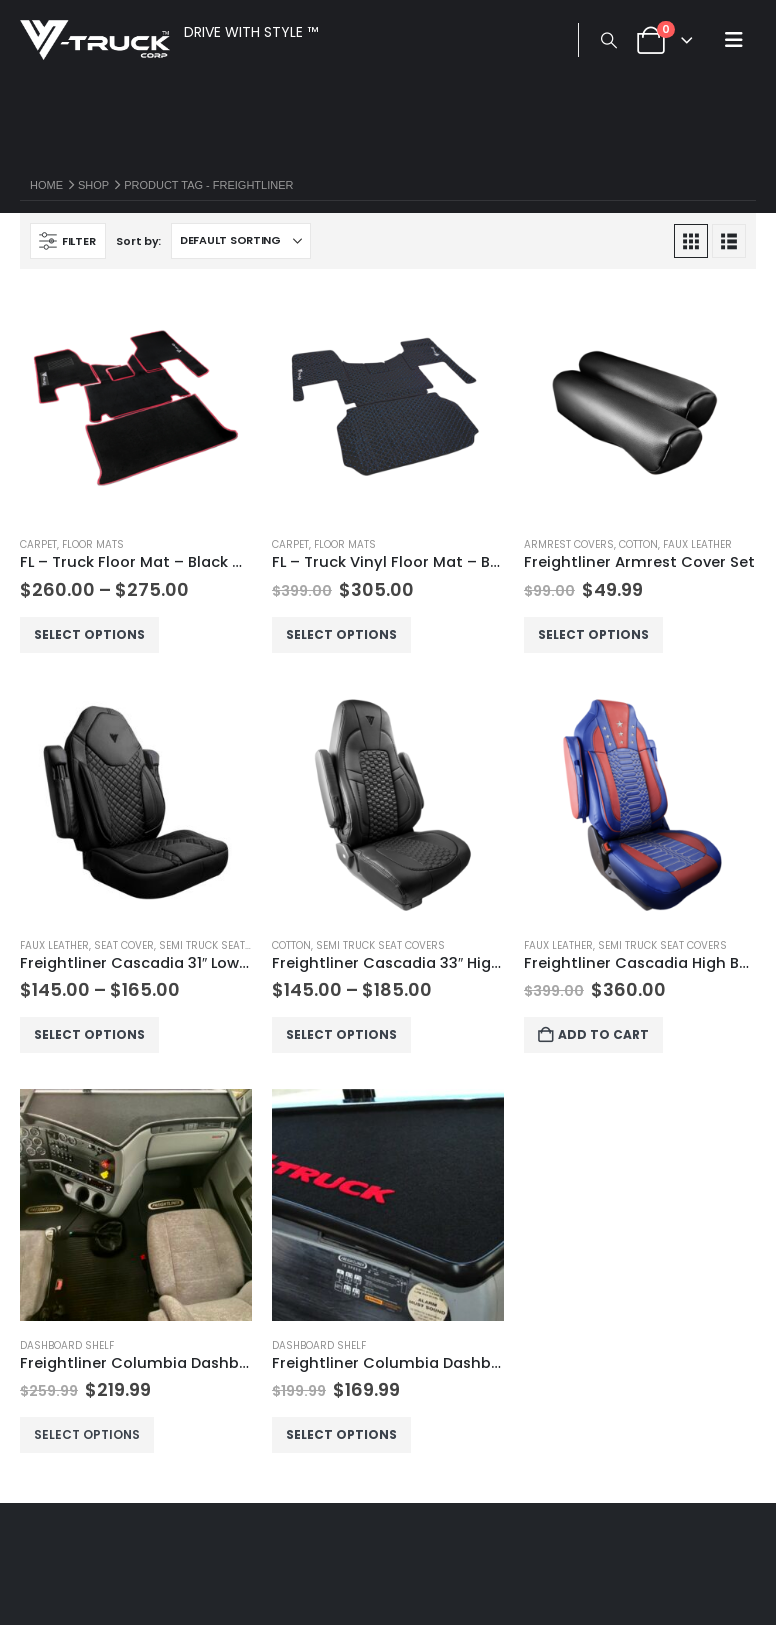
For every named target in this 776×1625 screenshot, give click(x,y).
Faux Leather (697, 544)
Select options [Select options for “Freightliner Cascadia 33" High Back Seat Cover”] (343, 1034)
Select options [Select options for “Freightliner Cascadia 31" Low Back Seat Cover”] (91, 1034)
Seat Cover (124, 945)
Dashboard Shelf (67, 1345)
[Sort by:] (241, 241)
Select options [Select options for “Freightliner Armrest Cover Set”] (595, 634)
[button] (608, 41)
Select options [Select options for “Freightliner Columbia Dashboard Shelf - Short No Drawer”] (343, 1434)
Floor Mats (93, 544)
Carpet (38, 544)
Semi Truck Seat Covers (223, 945)
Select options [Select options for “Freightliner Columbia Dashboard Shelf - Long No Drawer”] (89, 1434)
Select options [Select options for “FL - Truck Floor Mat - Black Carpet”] (91, 634)
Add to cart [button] (605, 1034)
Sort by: (138, 241)
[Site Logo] (95, 40)
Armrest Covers (569, 544)
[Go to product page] (136, 405)
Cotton (638, 544)
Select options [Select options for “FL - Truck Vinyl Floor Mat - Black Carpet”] (343, 634)
